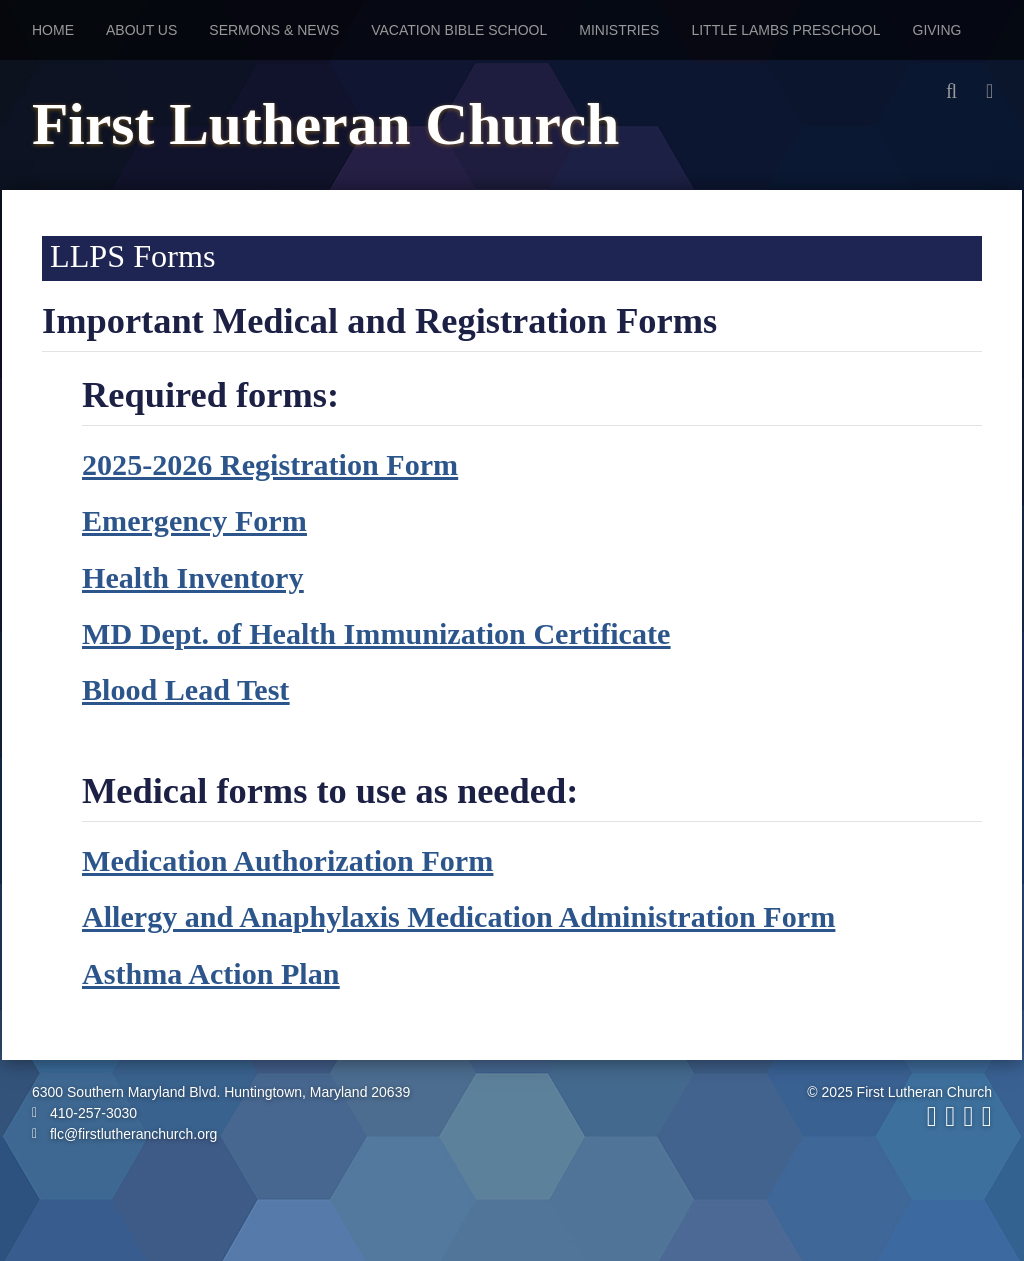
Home (53, 30)
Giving (937, 30)
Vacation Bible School (459, 30)
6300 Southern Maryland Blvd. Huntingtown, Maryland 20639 (221, 1092)
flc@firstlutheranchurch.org (124, 1134)
